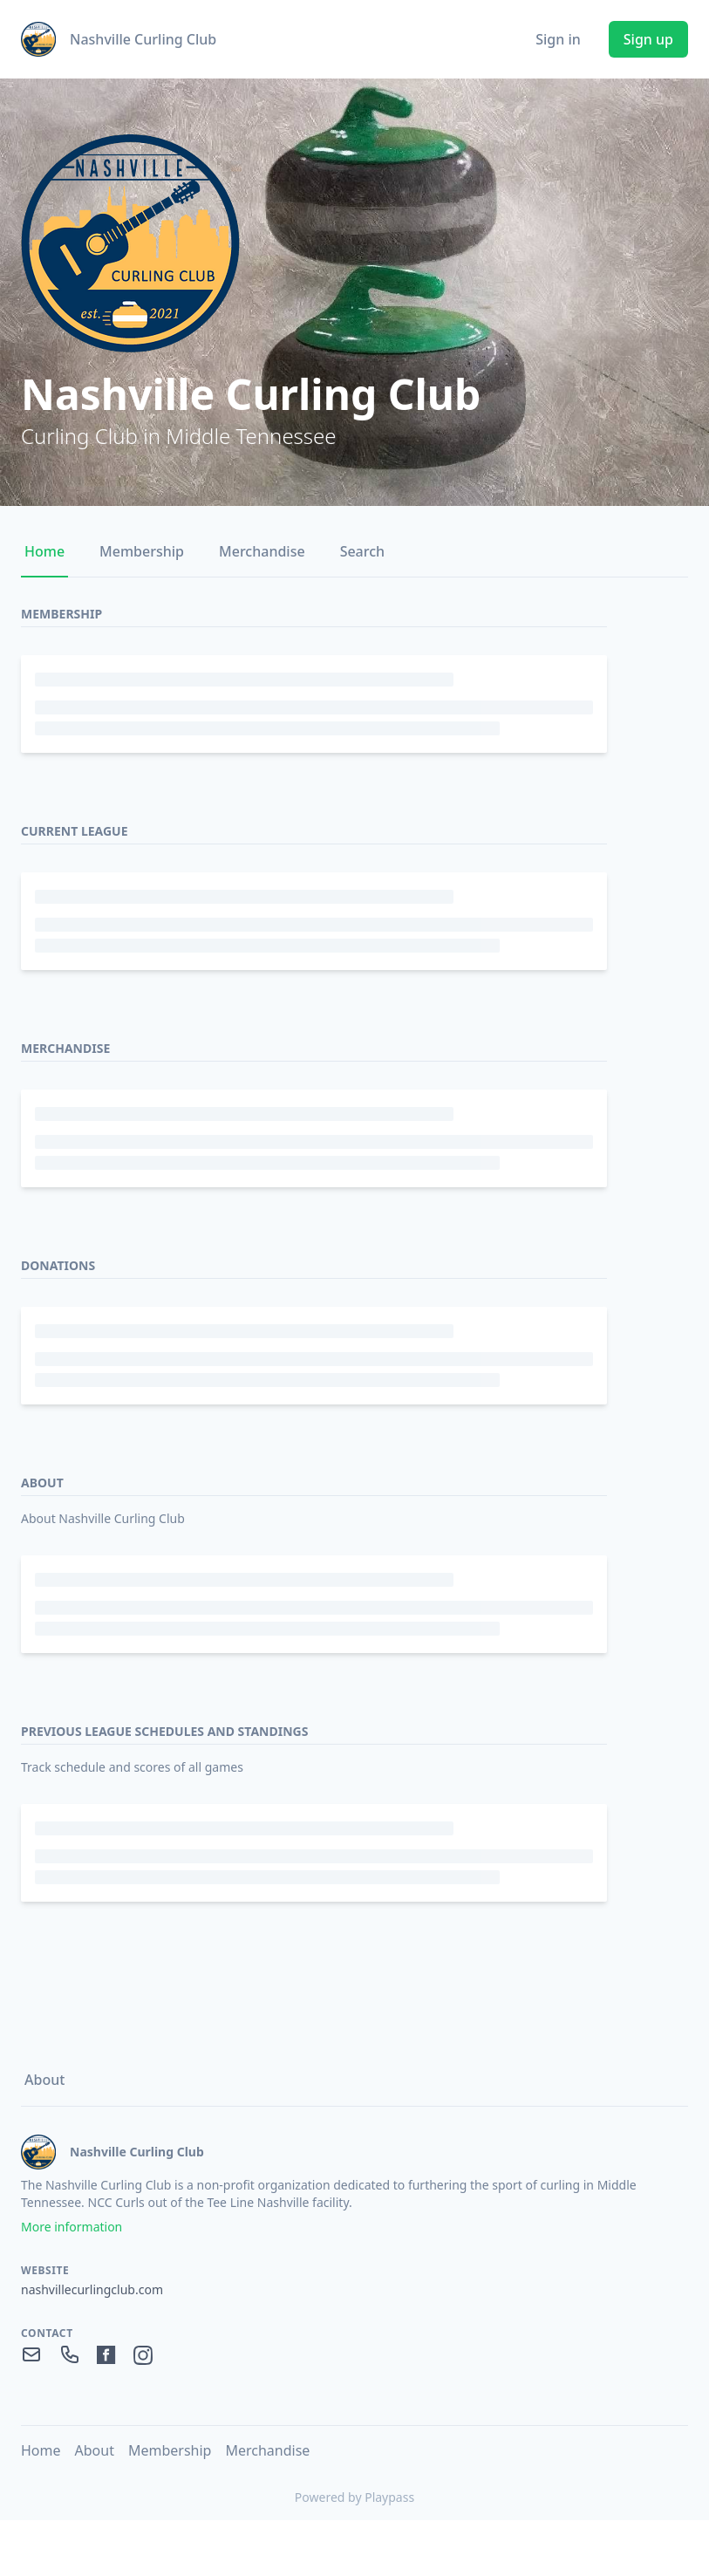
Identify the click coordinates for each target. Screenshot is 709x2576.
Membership (141, 551)
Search (362, 551)
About (44, 2079)
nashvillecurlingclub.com (92, 2289)
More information (71, 2226)
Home (44, 551)
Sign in (558, 39)
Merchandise (262, 551)
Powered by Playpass (354, 2497)
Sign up (648, 39)
